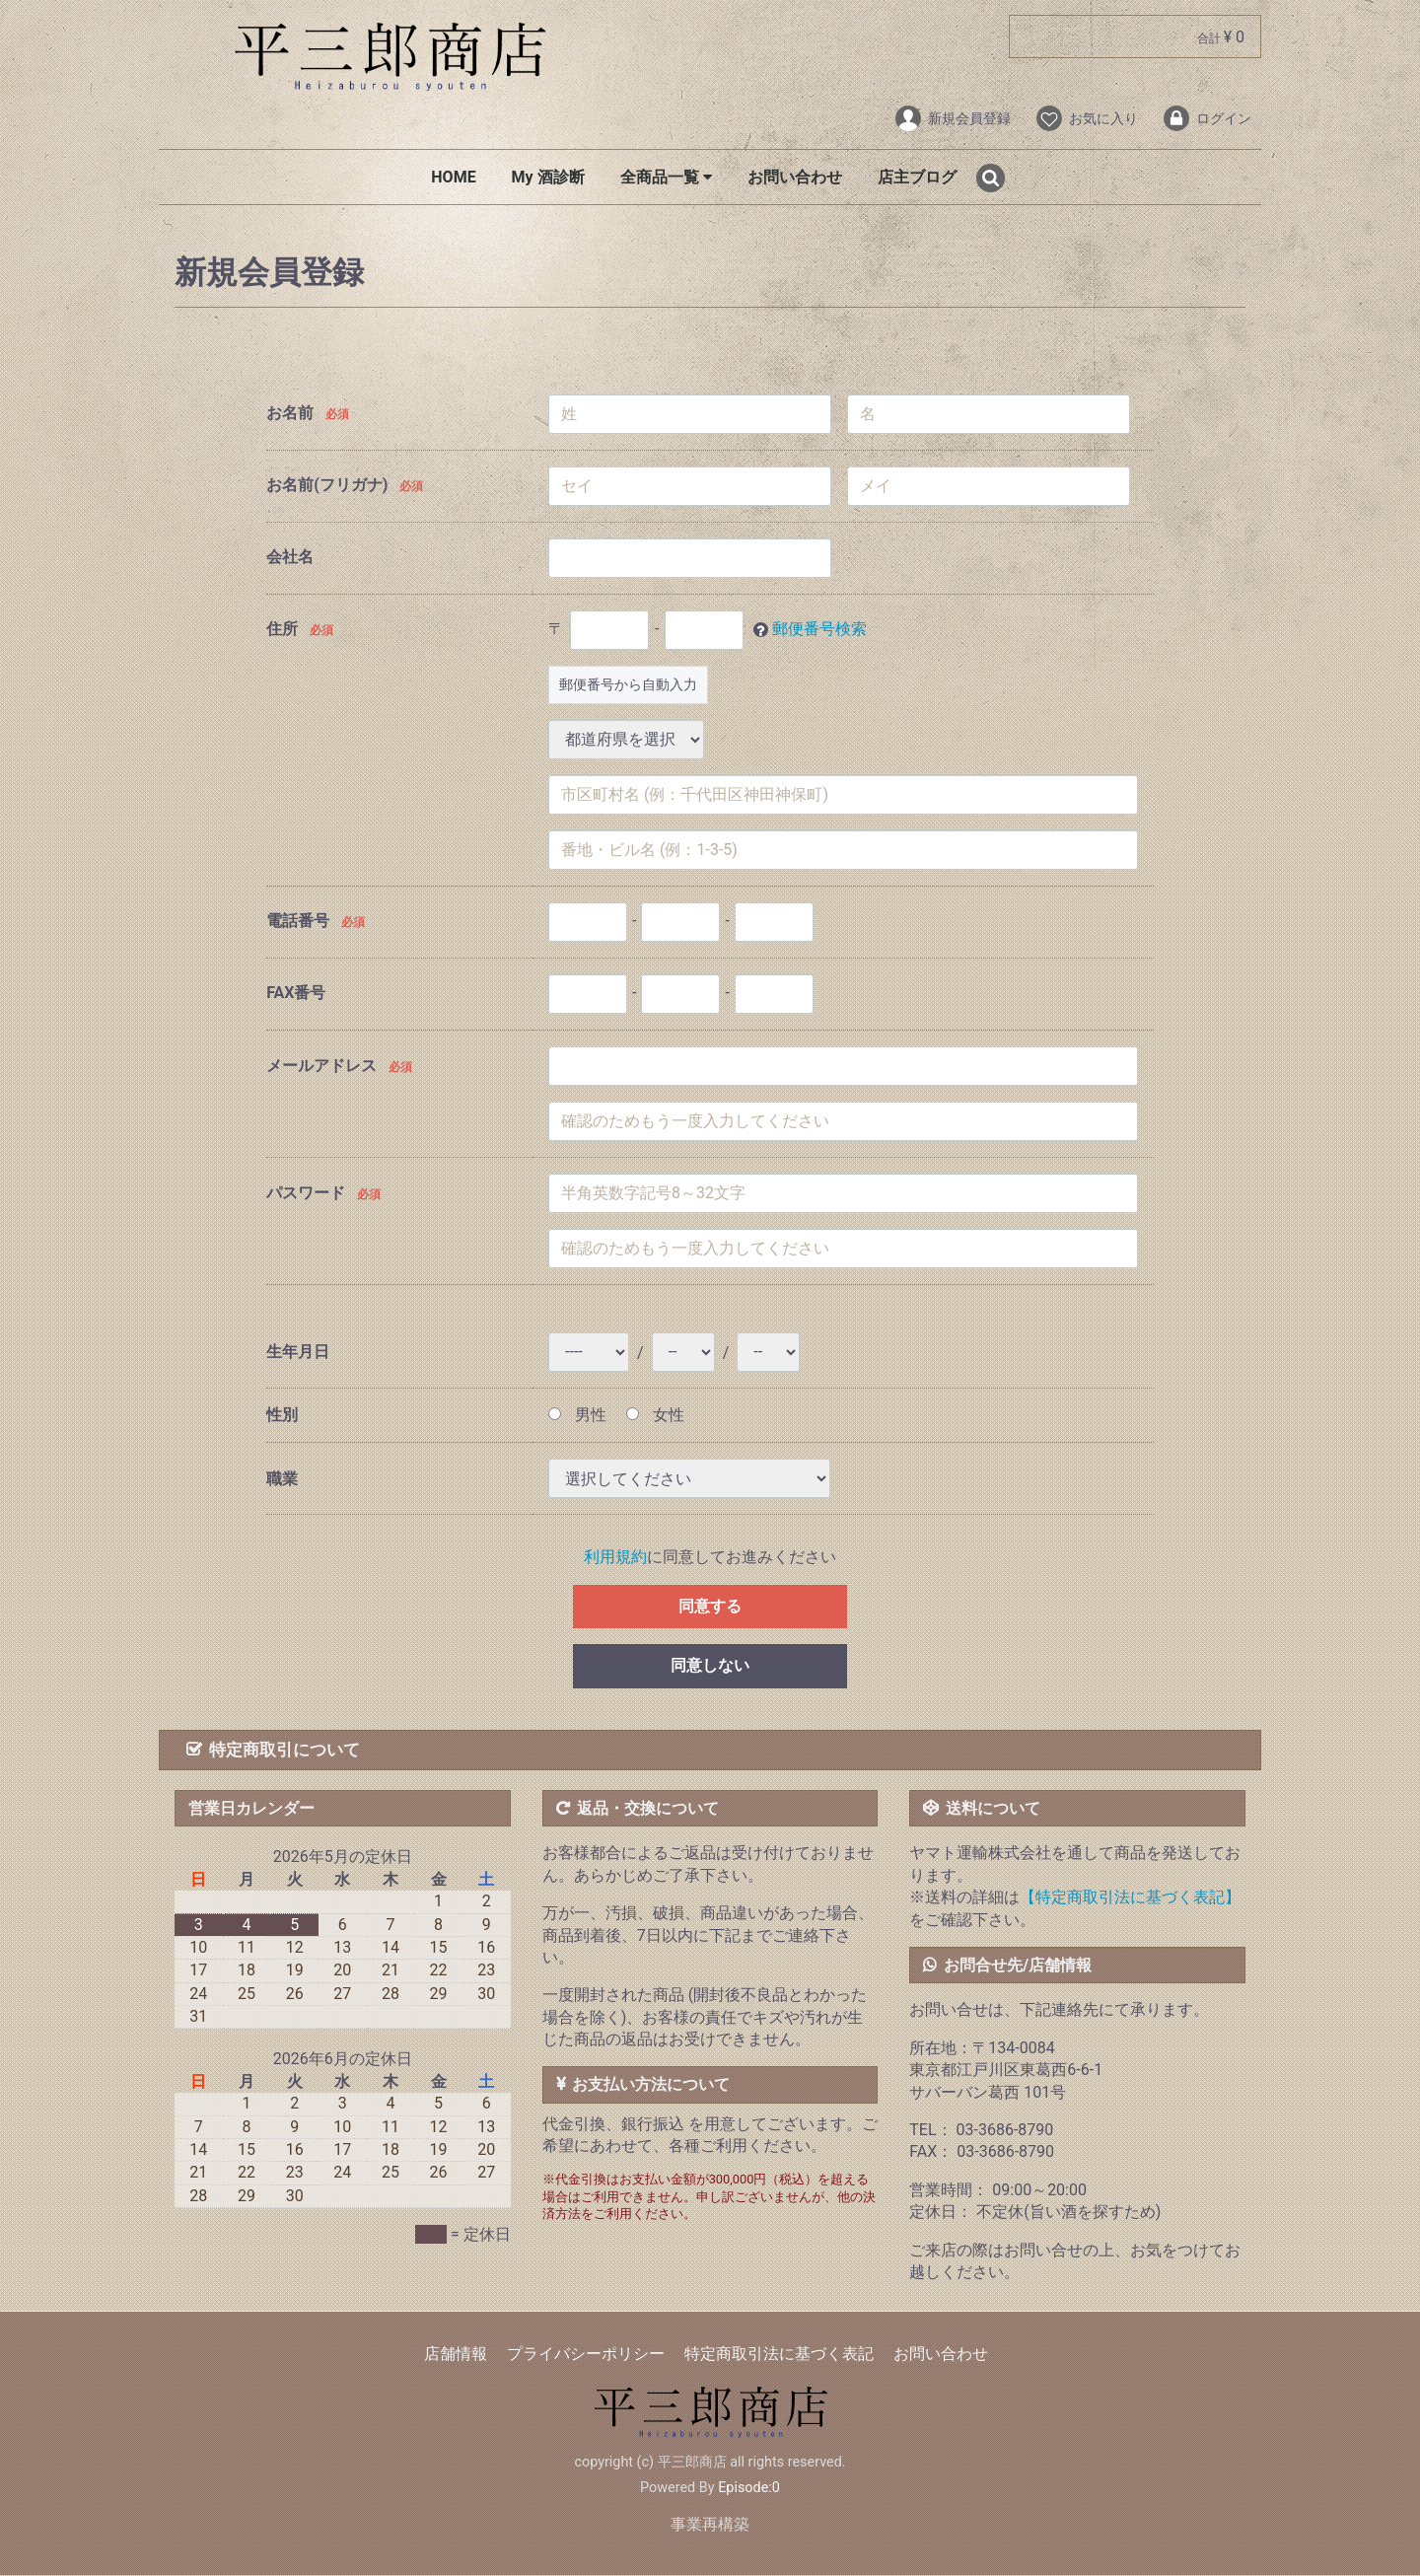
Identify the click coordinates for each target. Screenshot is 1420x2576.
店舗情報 (455, 2354)
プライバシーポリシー (586, 2354)
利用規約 (615, 1557)
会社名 (290, 556)
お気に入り (1086, 118)
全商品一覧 (666, 177)
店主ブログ (917, 177)
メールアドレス (321, 1066)
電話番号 (297, 920)
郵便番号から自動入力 (628, 684)
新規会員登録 (952, 118)
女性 (655, 1414)
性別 (282, 1414)
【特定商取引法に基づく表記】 (1130, 1897)
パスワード (305, 1193)
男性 (577, 1414)
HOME (453, 177)
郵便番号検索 (819, 628)
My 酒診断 (548, 177)
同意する (710, 1606)
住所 (282, 628)
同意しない (710, 1666)
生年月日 (297, 1352)
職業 (282, 1478)
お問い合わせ (794, 177)
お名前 (290, 412)
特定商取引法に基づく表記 (779, 2354)
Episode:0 (749, 2487)
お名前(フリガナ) (327, 484)
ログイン (1206, 118)
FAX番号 (295, 992)
